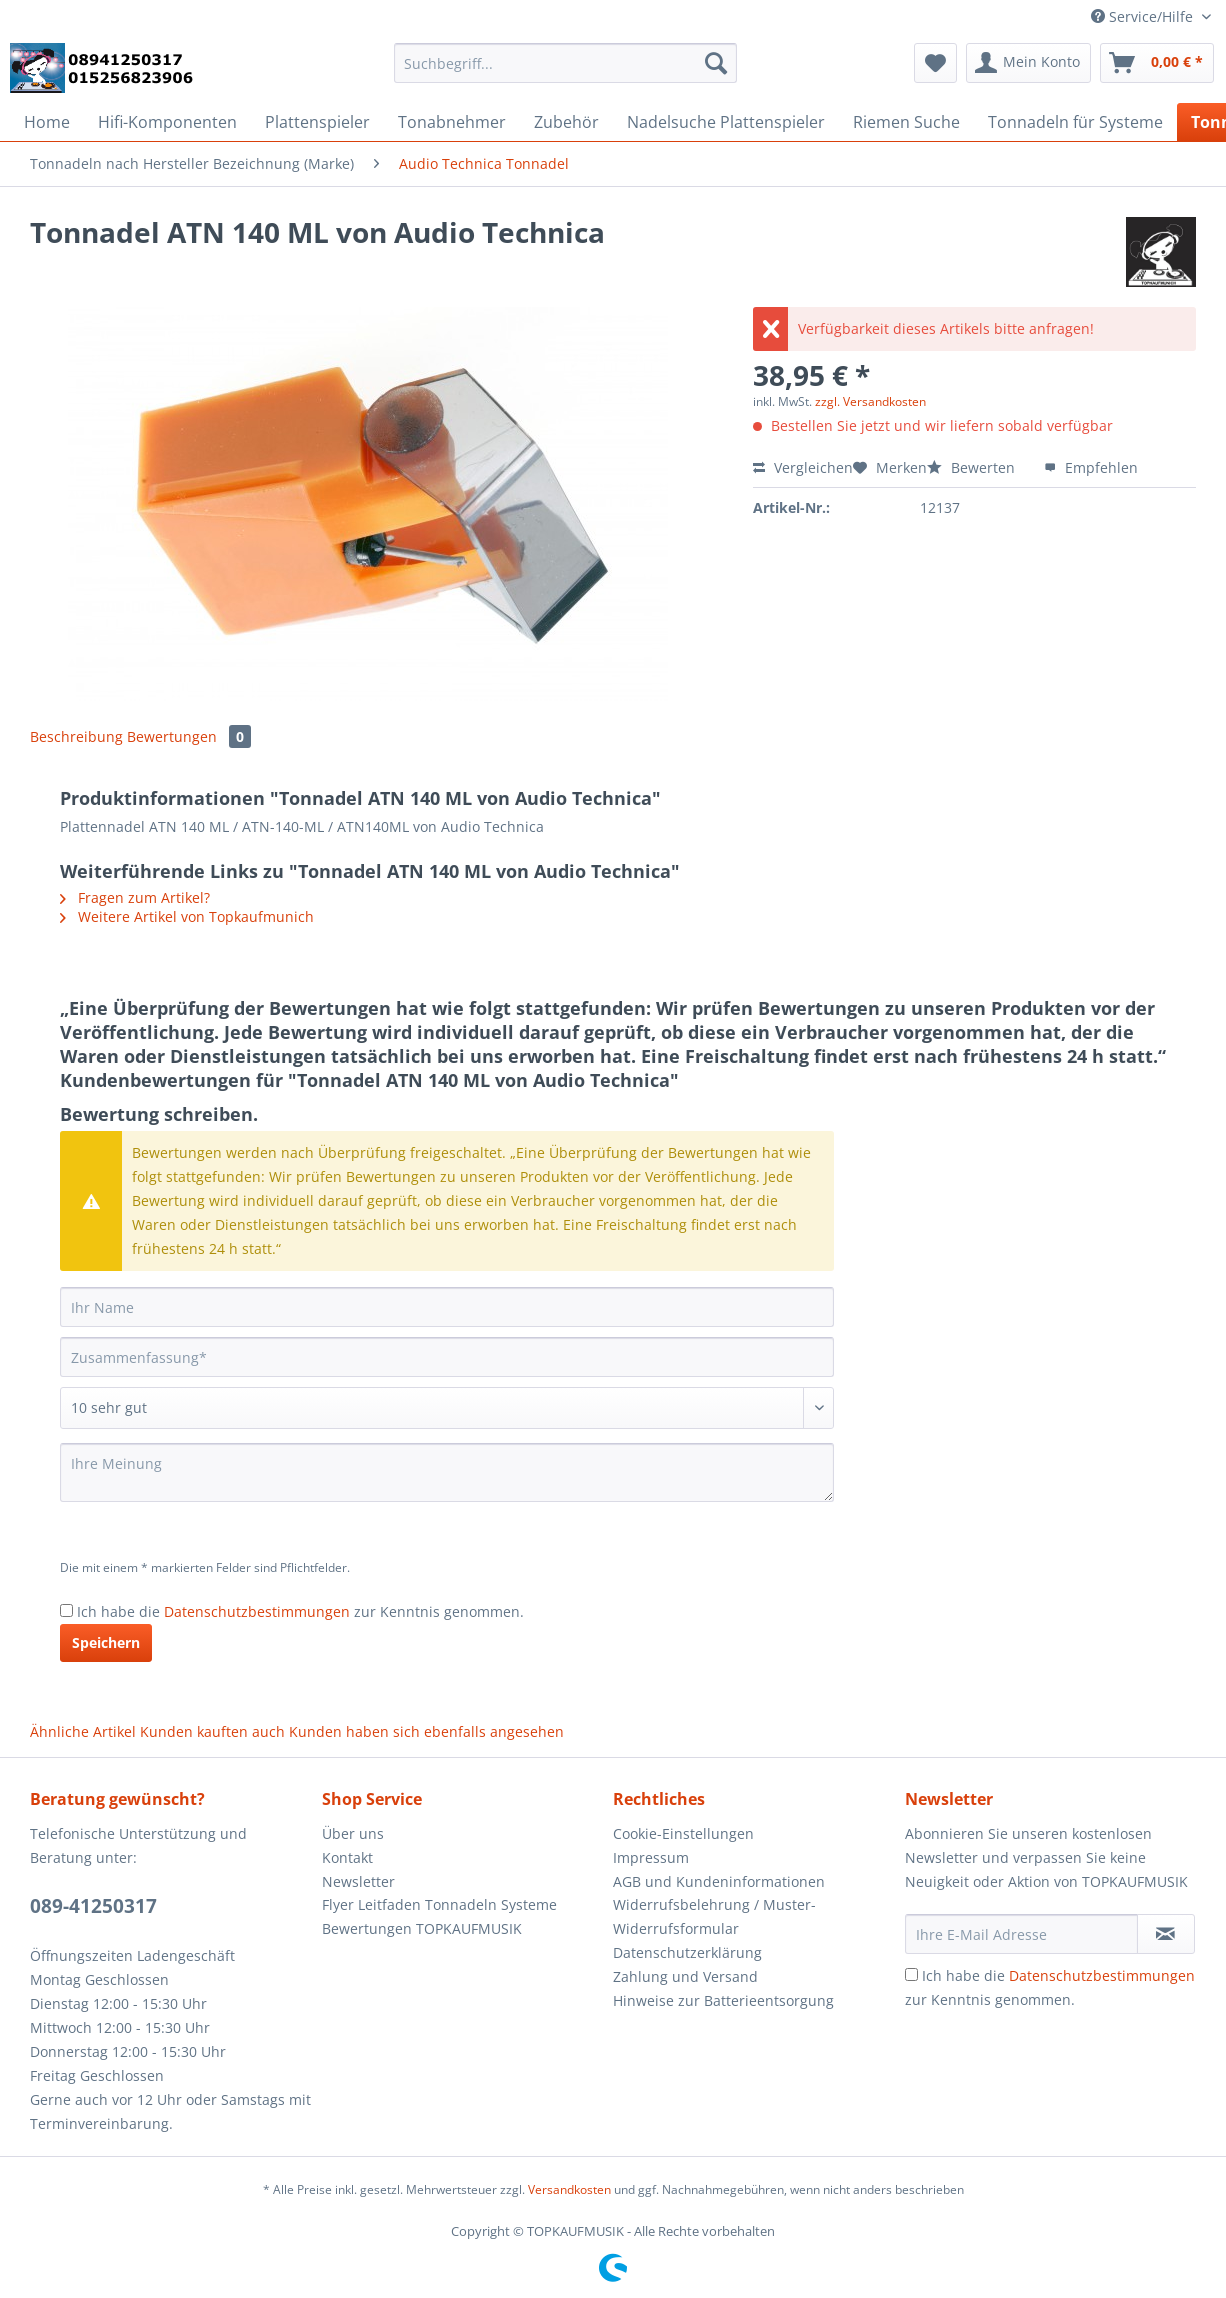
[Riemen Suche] (906, 122)
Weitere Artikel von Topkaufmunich (187, 916)
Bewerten (973, 467)
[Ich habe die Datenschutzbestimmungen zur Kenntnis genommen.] (66, 1610)
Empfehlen (1091, 467)
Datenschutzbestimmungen (257, 1611)
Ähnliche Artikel (83, 1731)
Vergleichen (803, 467)
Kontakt (347, 1857)
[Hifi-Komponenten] (167, 122)
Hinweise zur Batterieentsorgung (723, 2000)
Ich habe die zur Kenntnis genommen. (300, 1611)
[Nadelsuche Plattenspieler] (726, 122)
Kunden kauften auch (212, 1731)
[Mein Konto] (1028, 63)
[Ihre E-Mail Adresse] (1021, 1934)
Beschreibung (76, 736)
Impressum (651, 1857)
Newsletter (358, 1881)
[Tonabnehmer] (452, 122)
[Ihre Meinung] (447, 1472)
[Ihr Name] (447, 1307)
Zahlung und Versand (685, 1976)
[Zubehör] (566, 122)
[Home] (47, 122)
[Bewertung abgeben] (447, 1408)
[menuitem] (565, 72)
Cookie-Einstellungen (683, 1833)
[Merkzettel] (935, 63)
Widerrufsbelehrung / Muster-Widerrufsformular (714, 1916)
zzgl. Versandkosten (870, 401)
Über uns (353, 1833)
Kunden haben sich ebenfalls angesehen (426, 1731)
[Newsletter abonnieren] (1166, 1934)
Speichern (106, 1642)
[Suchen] (716, 63)
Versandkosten (569, 2189)
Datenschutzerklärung (687, 1952)
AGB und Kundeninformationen (719, 1881)
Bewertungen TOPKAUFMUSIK (422, 1928)
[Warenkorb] (1157, 63)
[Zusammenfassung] (447, 1357)
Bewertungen (189, 736)
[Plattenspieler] (317, 122)
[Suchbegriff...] (565, 63)
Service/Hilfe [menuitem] (1144, 16)
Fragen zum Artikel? (135, 897)
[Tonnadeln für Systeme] (1075, 122)
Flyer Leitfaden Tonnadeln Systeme (439, 1904)
